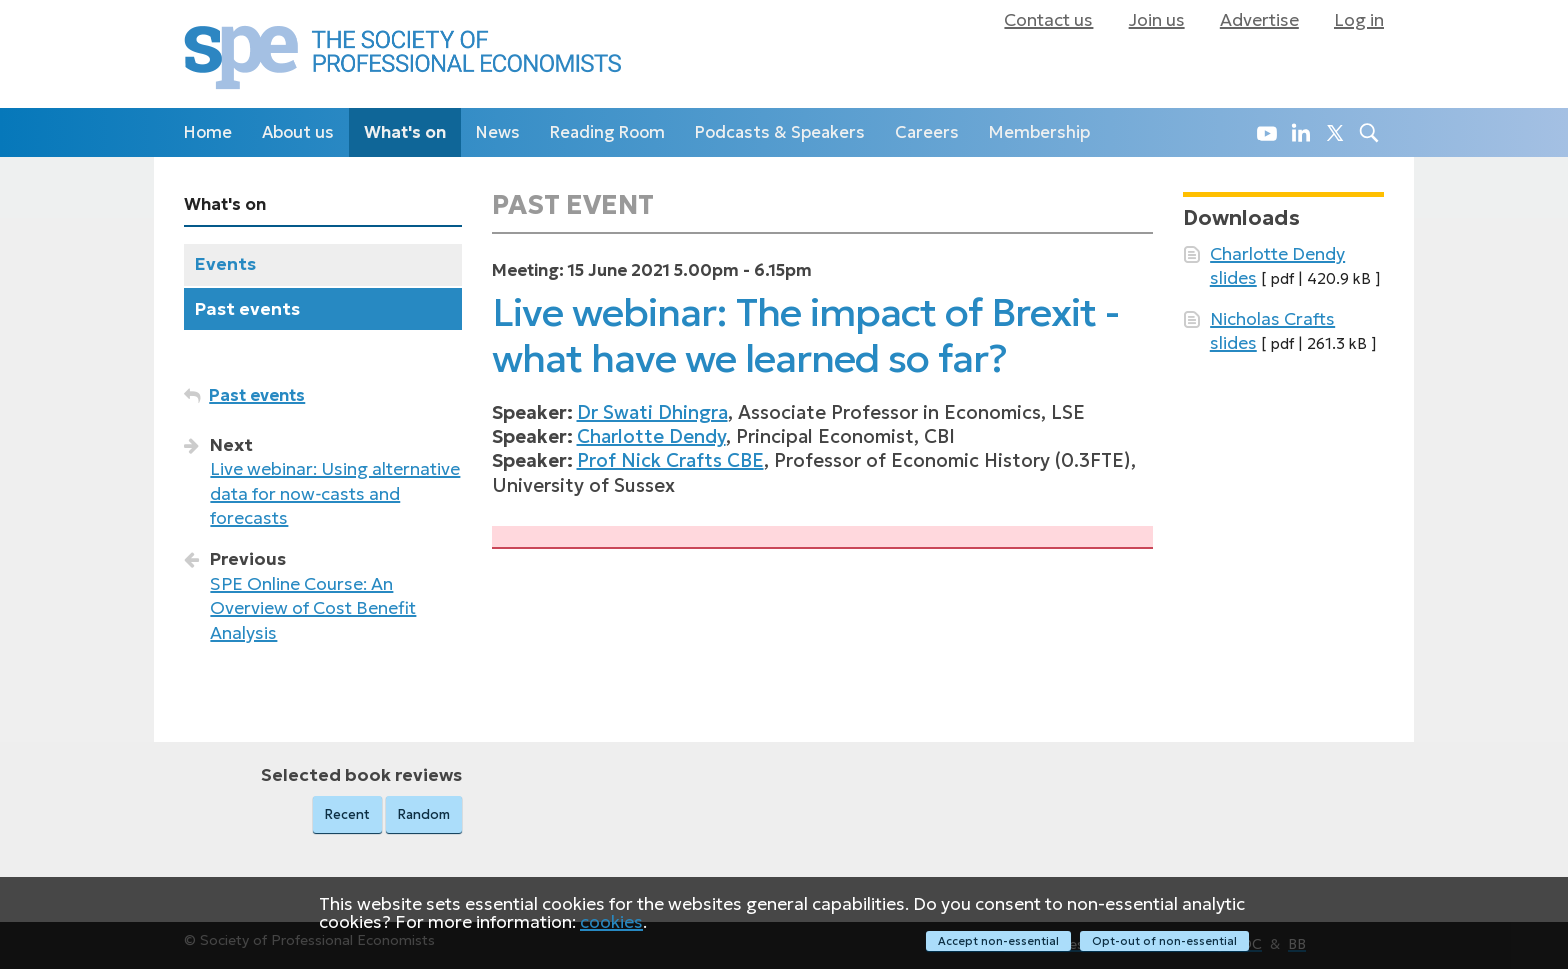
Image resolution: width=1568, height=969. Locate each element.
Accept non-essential (996, 941)
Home (208, 132)
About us (298, 132)
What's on (405, 132)
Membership (1039, 132)
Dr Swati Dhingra (652, 412)
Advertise (1259, 20)
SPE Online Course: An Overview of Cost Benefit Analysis (313, 608)
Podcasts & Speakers (780, 132)
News (498, 132)
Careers (927, 132)
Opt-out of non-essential (1164, 941)
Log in (1359, 20)
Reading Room (607, 132)
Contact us (1048, 20)
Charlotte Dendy (651, 436)
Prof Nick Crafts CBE (670, 460)
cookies (611, 923)
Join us (1157, 20)
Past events (247, 309)
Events (225, 264)
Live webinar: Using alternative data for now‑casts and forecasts (335, 493)
